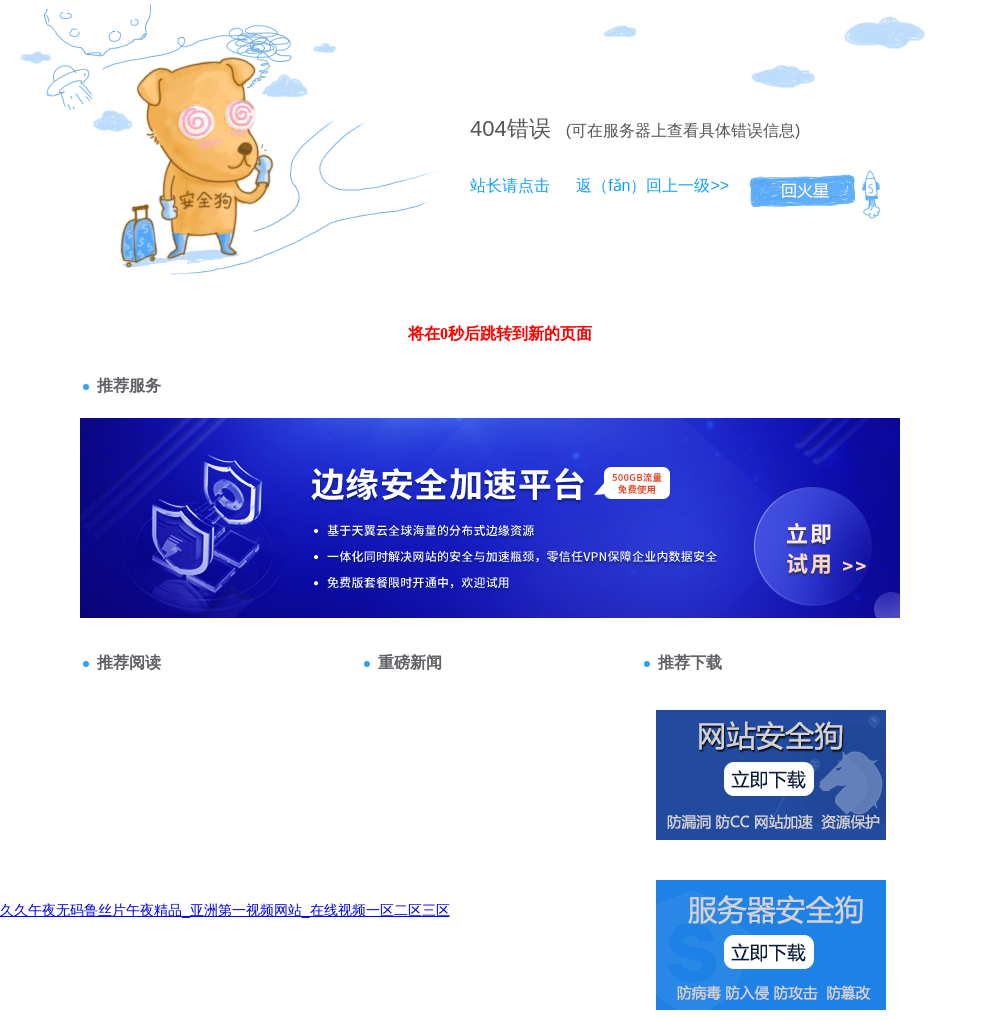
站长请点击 (510, 185)
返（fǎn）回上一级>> (652, 185)
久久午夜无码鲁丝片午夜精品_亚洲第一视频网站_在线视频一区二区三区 (225, 910)
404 (488, 128)
